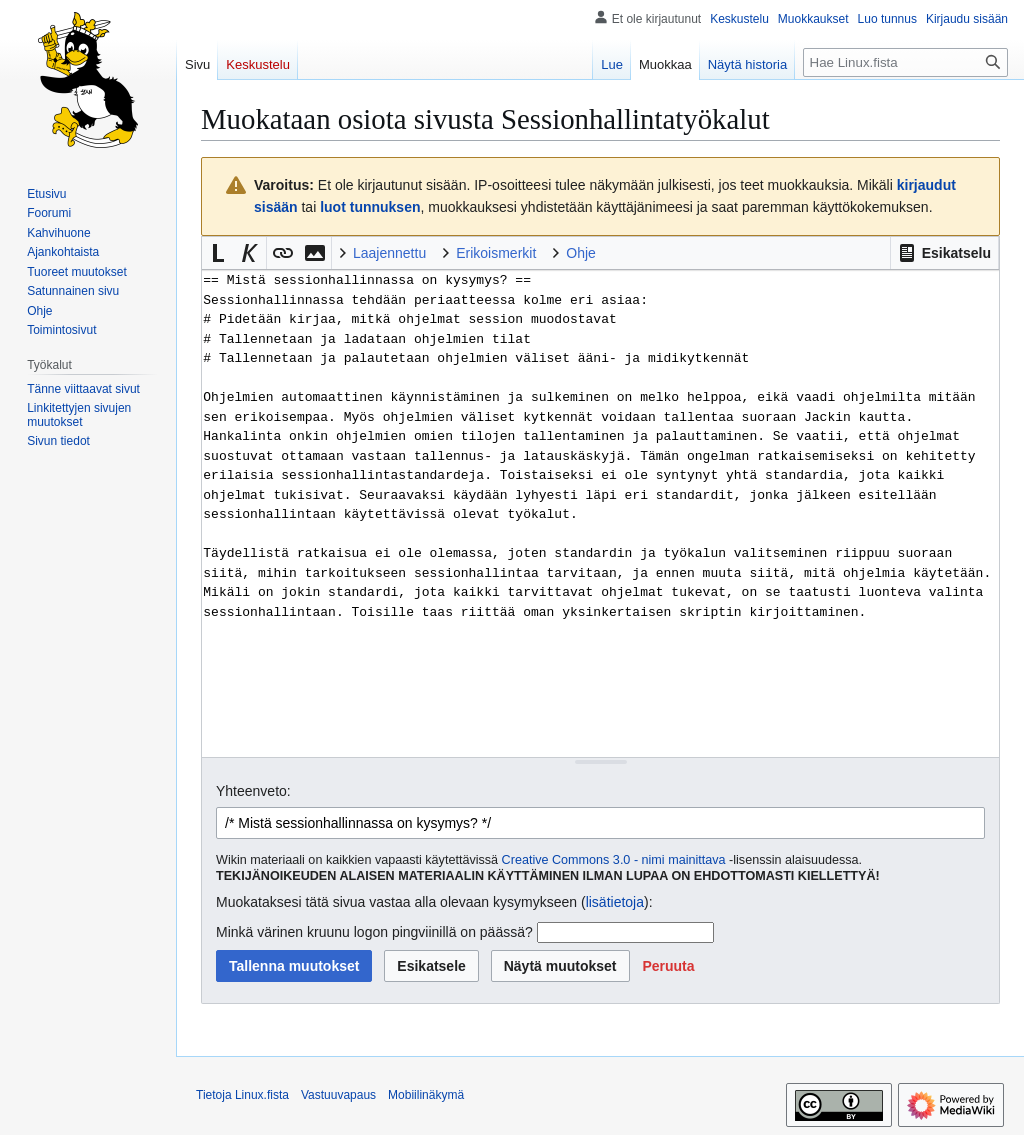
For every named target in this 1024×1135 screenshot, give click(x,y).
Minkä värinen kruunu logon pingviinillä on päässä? (374, 932)
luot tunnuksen (370, 207)
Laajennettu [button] (389, 253)
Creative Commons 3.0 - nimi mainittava (614, 860)
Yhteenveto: (253, 791)
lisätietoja (615, 902)
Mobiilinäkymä (426, 1095)
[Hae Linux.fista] (905, 62)
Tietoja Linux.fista (242, 1095)
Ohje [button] (581, 253)
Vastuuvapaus (338, 1095)
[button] (944, 253)
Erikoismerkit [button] (496, 253)
